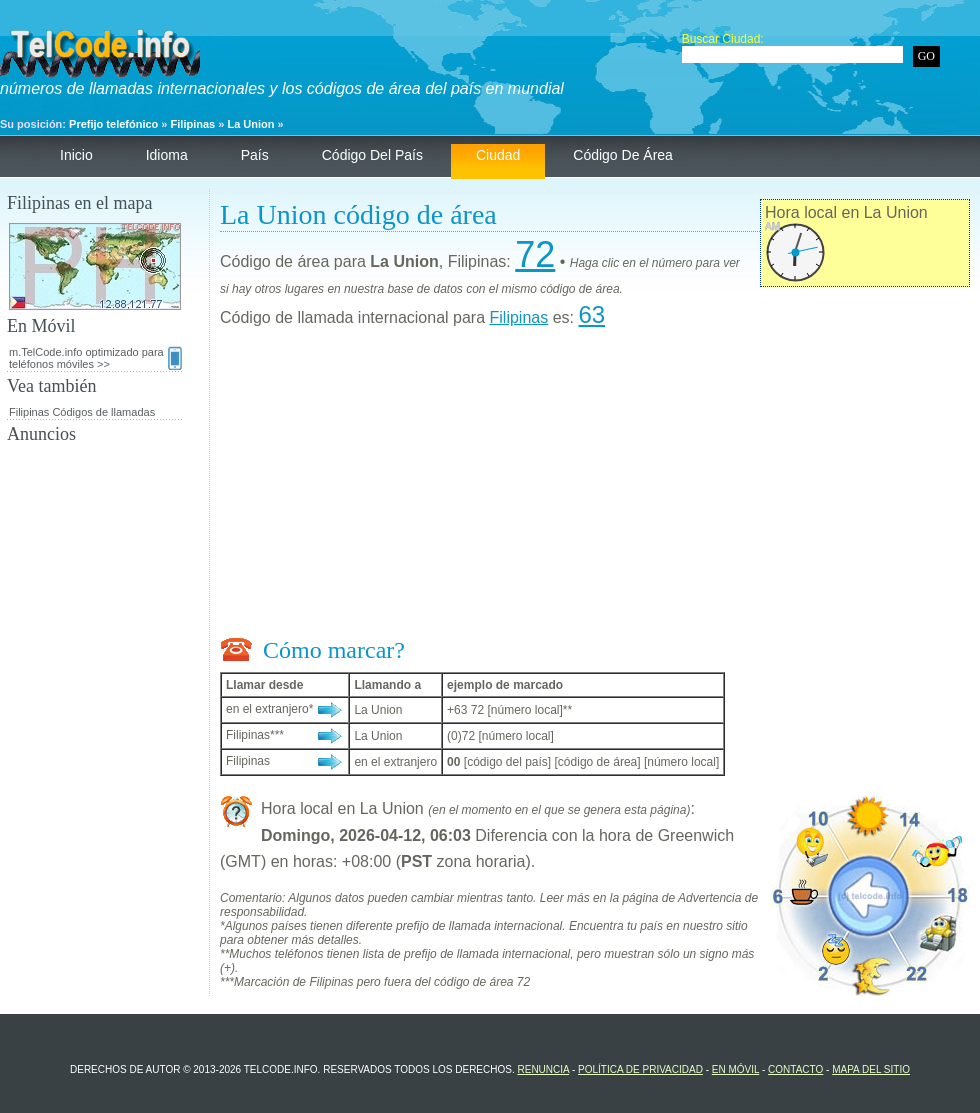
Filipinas (193, 124)
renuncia (543, 1069)
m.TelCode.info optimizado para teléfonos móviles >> (95, 358)
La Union (250, 124)
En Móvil (735, 1069)
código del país (372, 155)
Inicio (76, 155)
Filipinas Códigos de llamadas (82, 412)
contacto (795, 1069)
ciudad (498, 155)
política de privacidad (640, 1069)
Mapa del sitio (871, 1069)
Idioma (167, 155)
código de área (623, 155)
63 (591, 314)
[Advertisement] (595, 487)
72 (535, 254)
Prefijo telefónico (113, 124)
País (255, 155)
